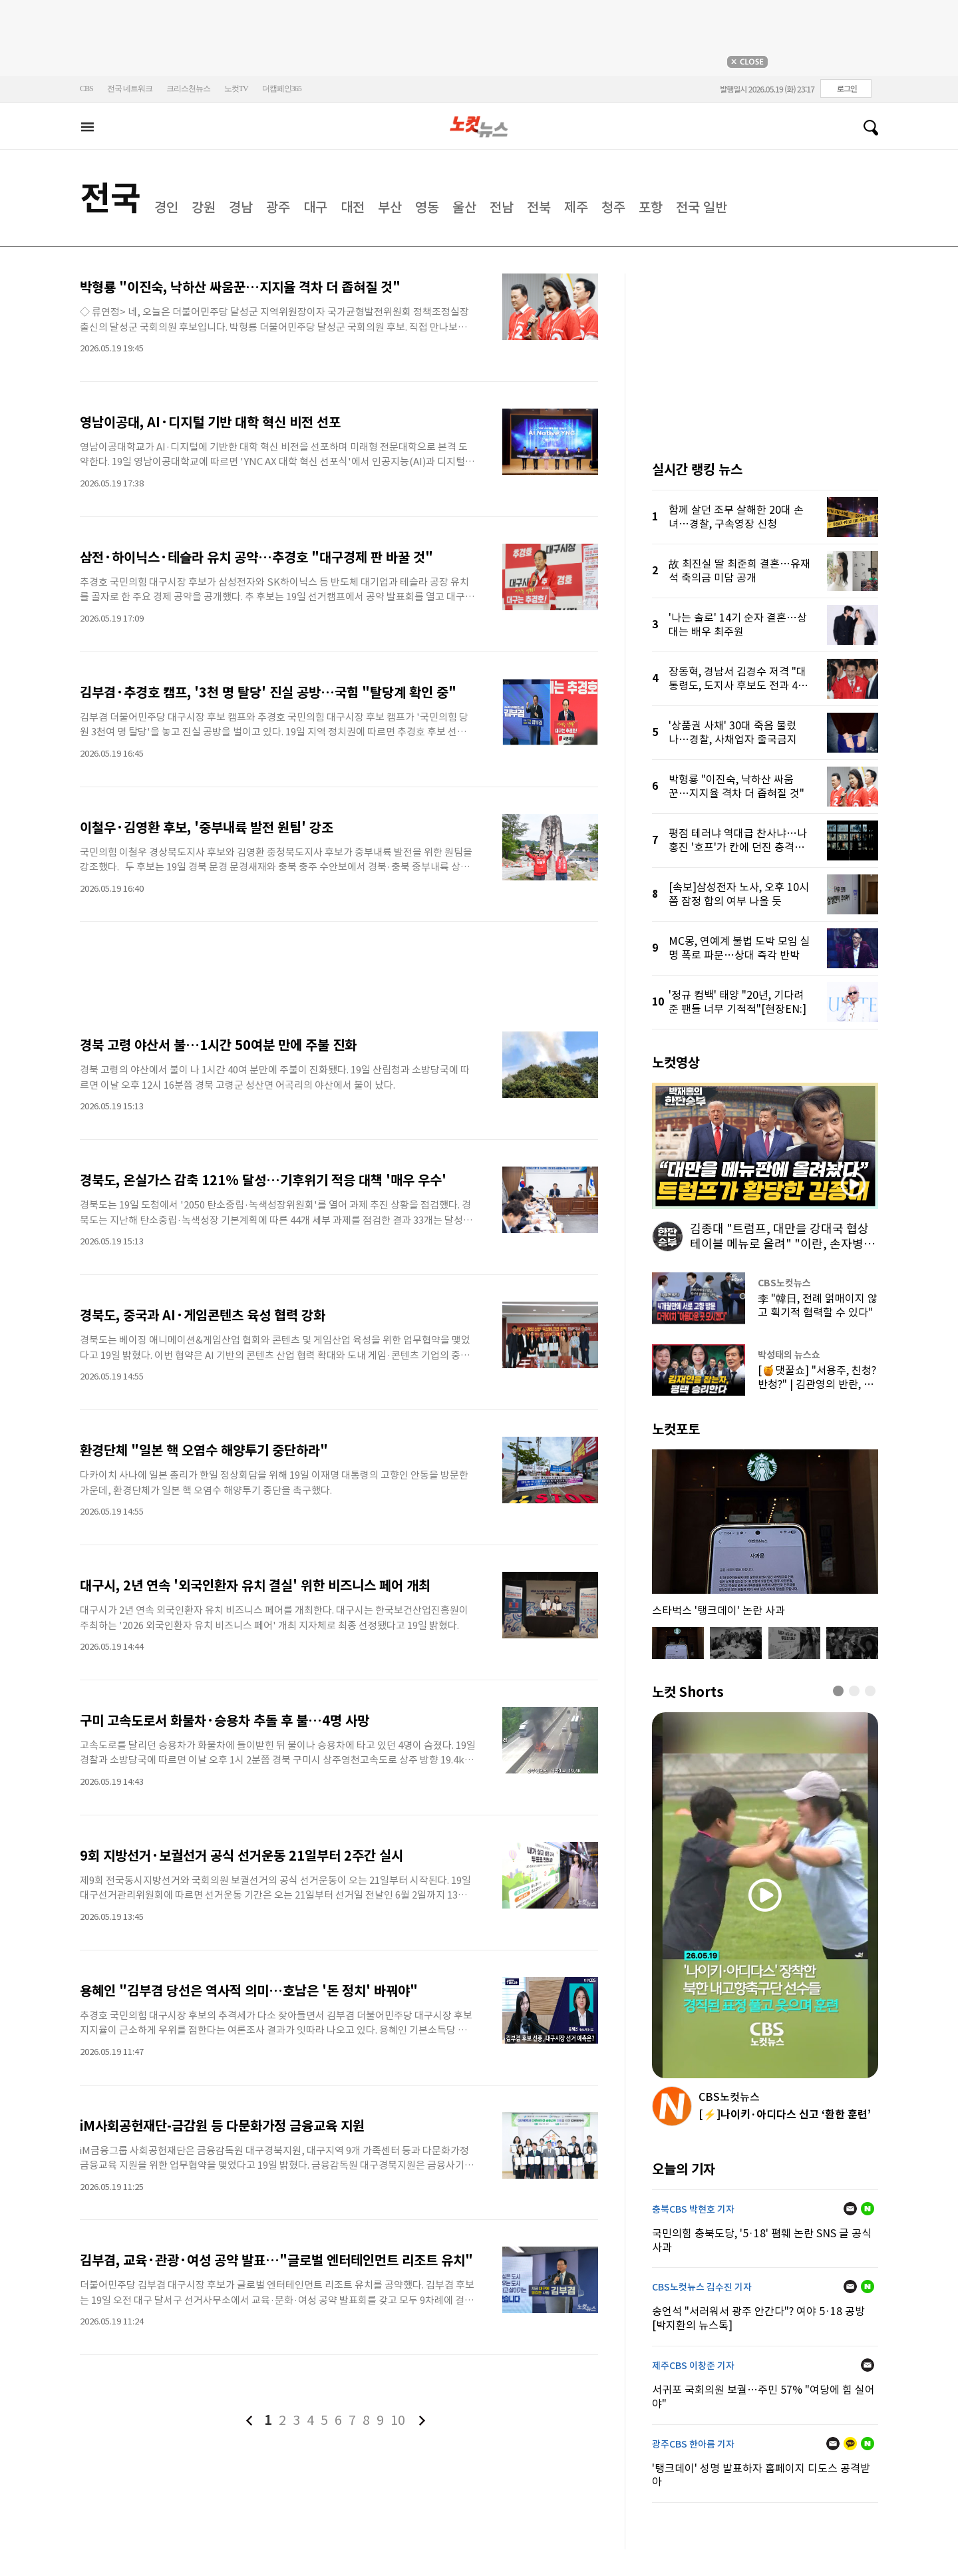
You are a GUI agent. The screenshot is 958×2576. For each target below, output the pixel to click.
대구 (315, 207)
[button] (838, 1691)
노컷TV (236, 88)
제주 (576, 207)
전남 (502, 207)
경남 (241, 207)
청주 (613, 207)
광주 (278, 207)
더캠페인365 (281, 88)
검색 (865, 127)
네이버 (867, 2208)
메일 (850, 2208)
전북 (539, 207)
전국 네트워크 (129, 88)
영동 (427, 207)
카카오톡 (850, 2443)
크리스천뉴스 (188, 88)
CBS (86, 88)
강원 (204, 207)
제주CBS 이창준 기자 (693, 2366)
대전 (353, 207)
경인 (166, 207)
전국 (110, 198)
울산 (464, 207)
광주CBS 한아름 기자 (693, 2444)
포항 (651, 207)
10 (398, 2420)
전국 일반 (701, 207)
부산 (390, 207)
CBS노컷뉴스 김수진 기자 (702, 2287)
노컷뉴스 (479, 127)
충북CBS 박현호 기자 (693, 2209)
